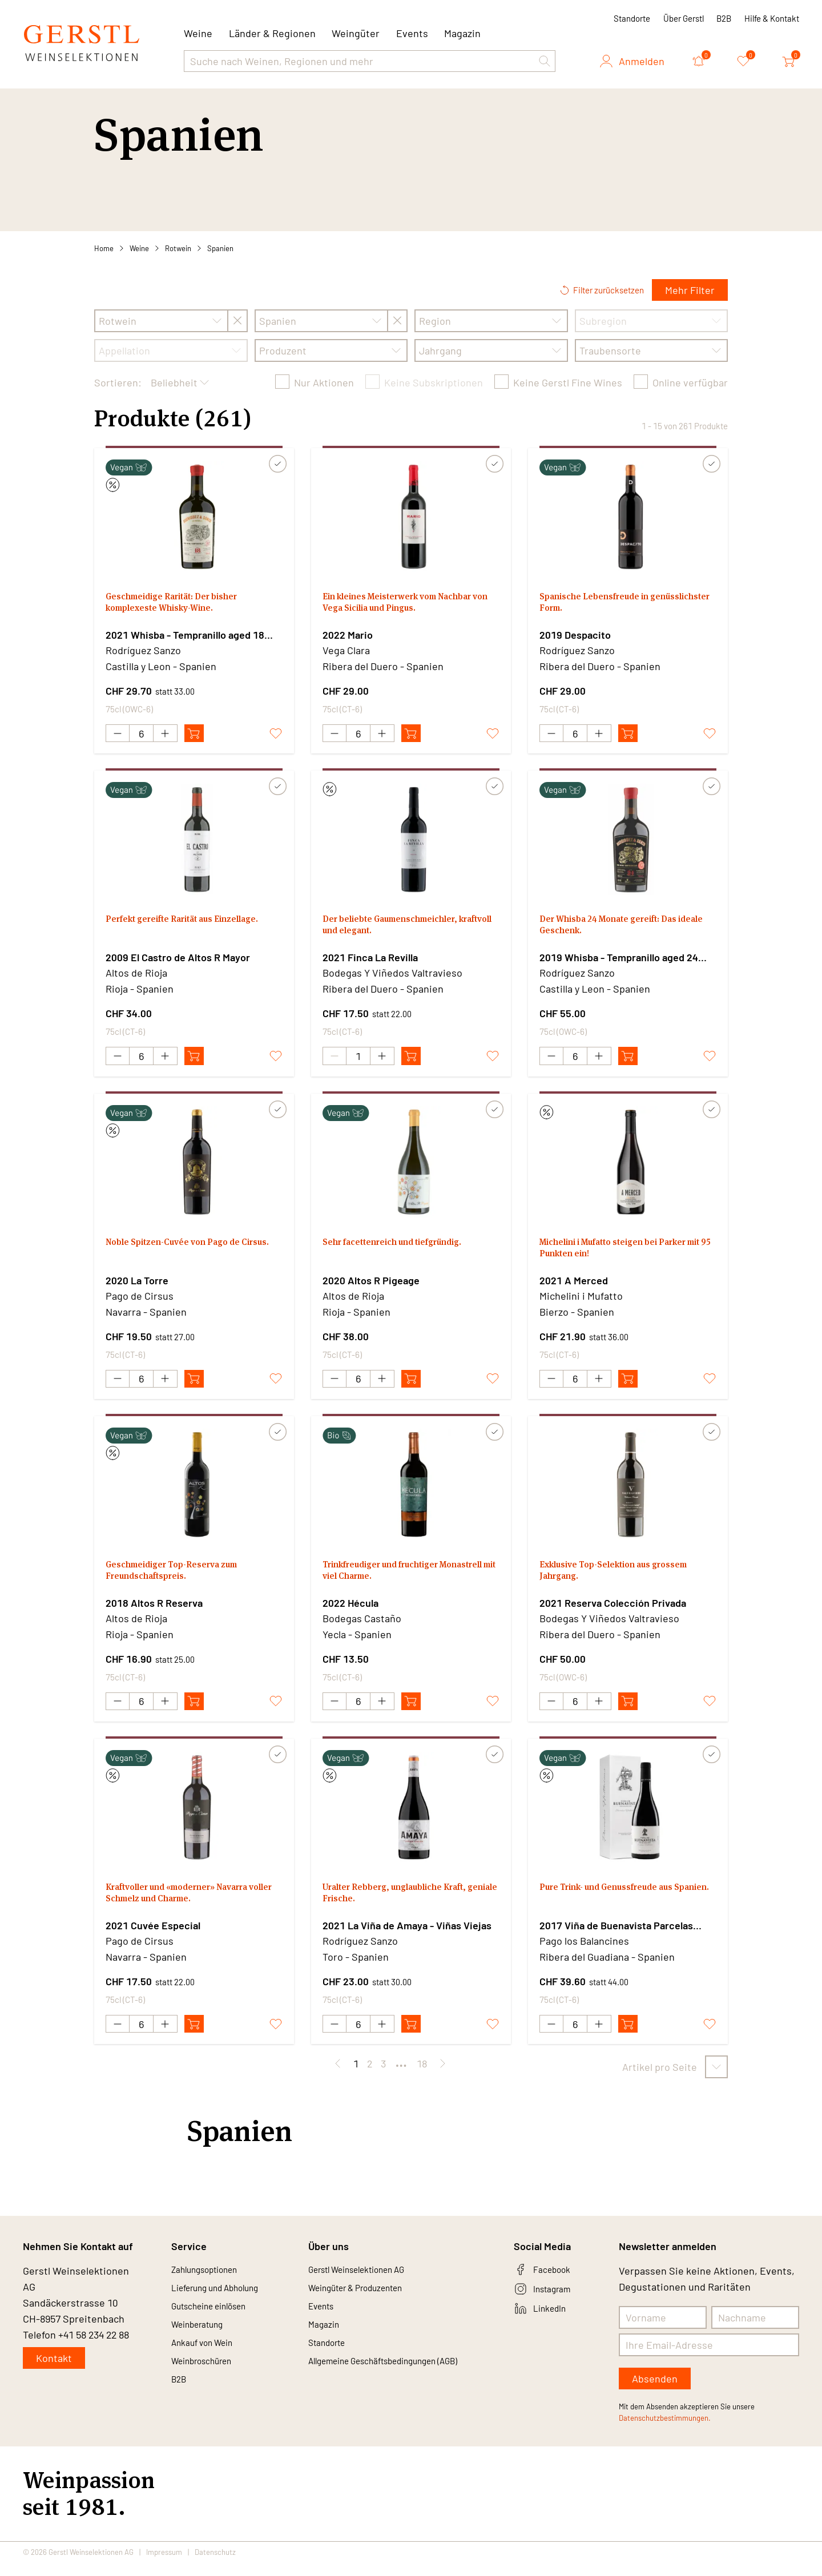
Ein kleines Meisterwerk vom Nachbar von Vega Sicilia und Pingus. (410, 605)
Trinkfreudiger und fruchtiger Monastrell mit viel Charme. (394, 1581)
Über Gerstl (683, 18)
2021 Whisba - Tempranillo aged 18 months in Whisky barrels (185, 635)
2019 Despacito (575, 634)
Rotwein (178, 248)
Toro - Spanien (356, 1967)
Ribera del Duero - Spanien (383, 666)
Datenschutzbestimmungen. (665, 2431)
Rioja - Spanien (140, 991)
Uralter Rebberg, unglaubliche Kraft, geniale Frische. (410, 1907)
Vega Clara (346, 650)
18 (422, 2077)
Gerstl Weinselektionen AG (368, 2284)
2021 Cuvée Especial (153, 1936)
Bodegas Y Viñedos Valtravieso (392, 975)
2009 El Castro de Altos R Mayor (178, 960)
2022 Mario (348, 634)
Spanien (220, 248)
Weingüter (356, 33)
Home (104, 248)
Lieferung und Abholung (225, 2305)
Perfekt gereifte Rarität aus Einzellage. (170, 931)
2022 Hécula (350, 1611)
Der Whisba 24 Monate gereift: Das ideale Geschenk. (621, 931)
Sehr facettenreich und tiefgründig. (406, 1248)
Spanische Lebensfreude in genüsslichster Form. (603, 605)
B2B (723, 18)
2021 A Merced (573, 1285)
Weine (139, 248)
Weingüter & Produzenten (367, 2305)
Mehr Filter (690, 290)
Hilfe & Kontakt (771, 18)
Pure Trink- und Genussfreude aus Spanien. (621, 1907)
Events (412, 33)
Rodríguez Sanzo (143, 650)
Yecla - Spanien (357, 1642)
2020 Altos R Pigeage (371, 1285)
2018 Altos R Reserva (154, 1611)
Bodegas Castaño (362, 1626)
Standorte (632, 18)
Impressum (164, 2565)
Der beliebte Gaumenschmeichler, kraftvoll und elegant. (404, 931)
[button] (544, 61)
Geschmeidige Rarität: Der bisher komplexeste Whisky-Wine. (184, 605)
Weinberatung (203, 2346)
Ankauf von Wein (209, 2366)
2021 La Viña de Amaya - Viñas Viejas (407, 1936)
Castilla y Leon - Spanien (161, 666)
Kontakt (54, 2371)
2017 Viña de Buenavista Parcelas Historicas (616, 1937)
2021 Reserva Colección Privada (612, 1611)
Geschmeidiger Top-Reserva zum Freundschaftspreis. (185, 1581)
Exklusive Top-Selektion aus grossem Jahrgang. (607, 1581)
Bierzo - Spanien (576, 1317)
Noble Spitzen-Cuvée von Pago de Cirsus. (186, 1256)
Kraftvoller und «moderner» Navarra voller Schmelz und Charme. (194, 1907)
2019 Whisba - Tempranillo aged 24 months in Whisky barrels (618, 960)
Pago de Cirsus (140, 1301)
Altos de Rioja (136, 975)
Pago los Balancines (584, 1951)
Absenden (655, 2392)
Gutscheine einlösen (217, 2325)
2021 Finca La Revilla (370, 960)
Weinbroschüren (209, 2387)
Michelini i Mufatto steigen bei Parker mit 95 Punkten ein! (611, 1256)
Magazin (462, 33)
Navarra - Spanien (146, 1317)
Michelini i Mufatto (581, 1301)
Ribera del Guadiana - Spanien (607, 1967)
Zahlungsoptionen (212, 2284)
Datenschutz (215, 2565)
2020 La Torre (137, 1285)
